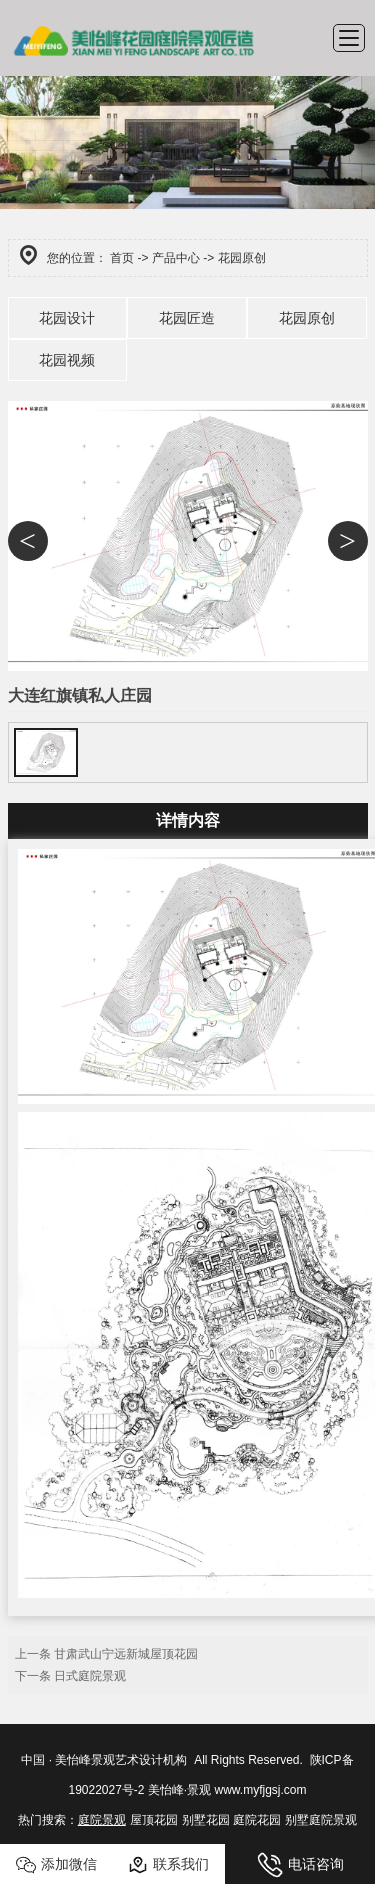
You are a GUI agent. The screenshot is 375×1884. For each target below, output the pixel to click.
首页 (122, 258)
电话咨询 (300, 1865)
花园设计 (67, 318)
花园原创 (307, 318)
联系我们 (168, 1865)
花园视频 (67, 360)
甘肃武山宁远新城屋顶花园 (126, 1654)
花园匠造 (187, 318)
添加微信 (56, 1865)
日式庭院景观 (90, 1676)
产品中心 (176, 258)
